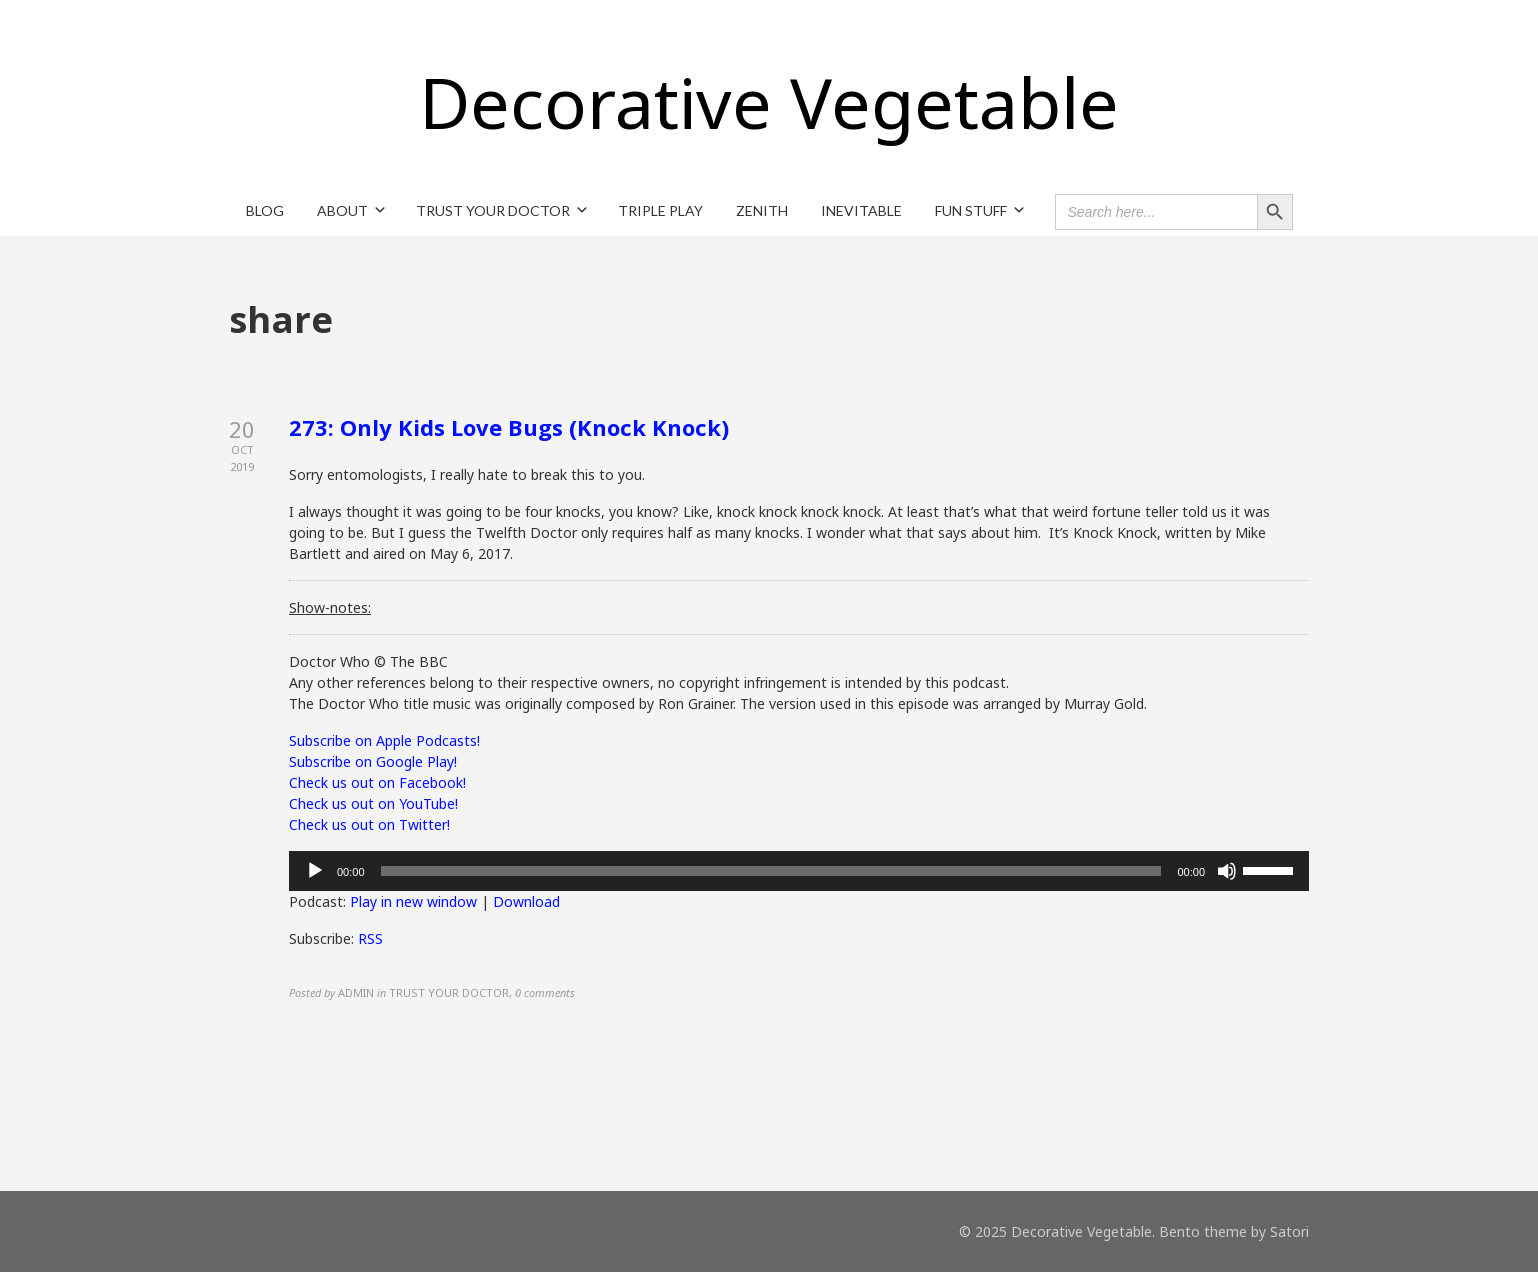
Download (526, 901)
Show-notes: (330, 607)
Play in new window (413, 901)
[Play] (315, 871)
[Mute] (1227, 871)
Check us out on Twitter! (369, 824)
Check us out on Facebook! (377, 782)
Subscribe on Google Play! (373, 761)
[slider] (771, 871)
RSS (370, 938)
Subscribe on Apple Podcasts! (384, 740)
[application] (799, 871)
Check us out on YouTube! (373, 803)
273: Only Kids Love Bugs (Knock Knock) (509, 427)
